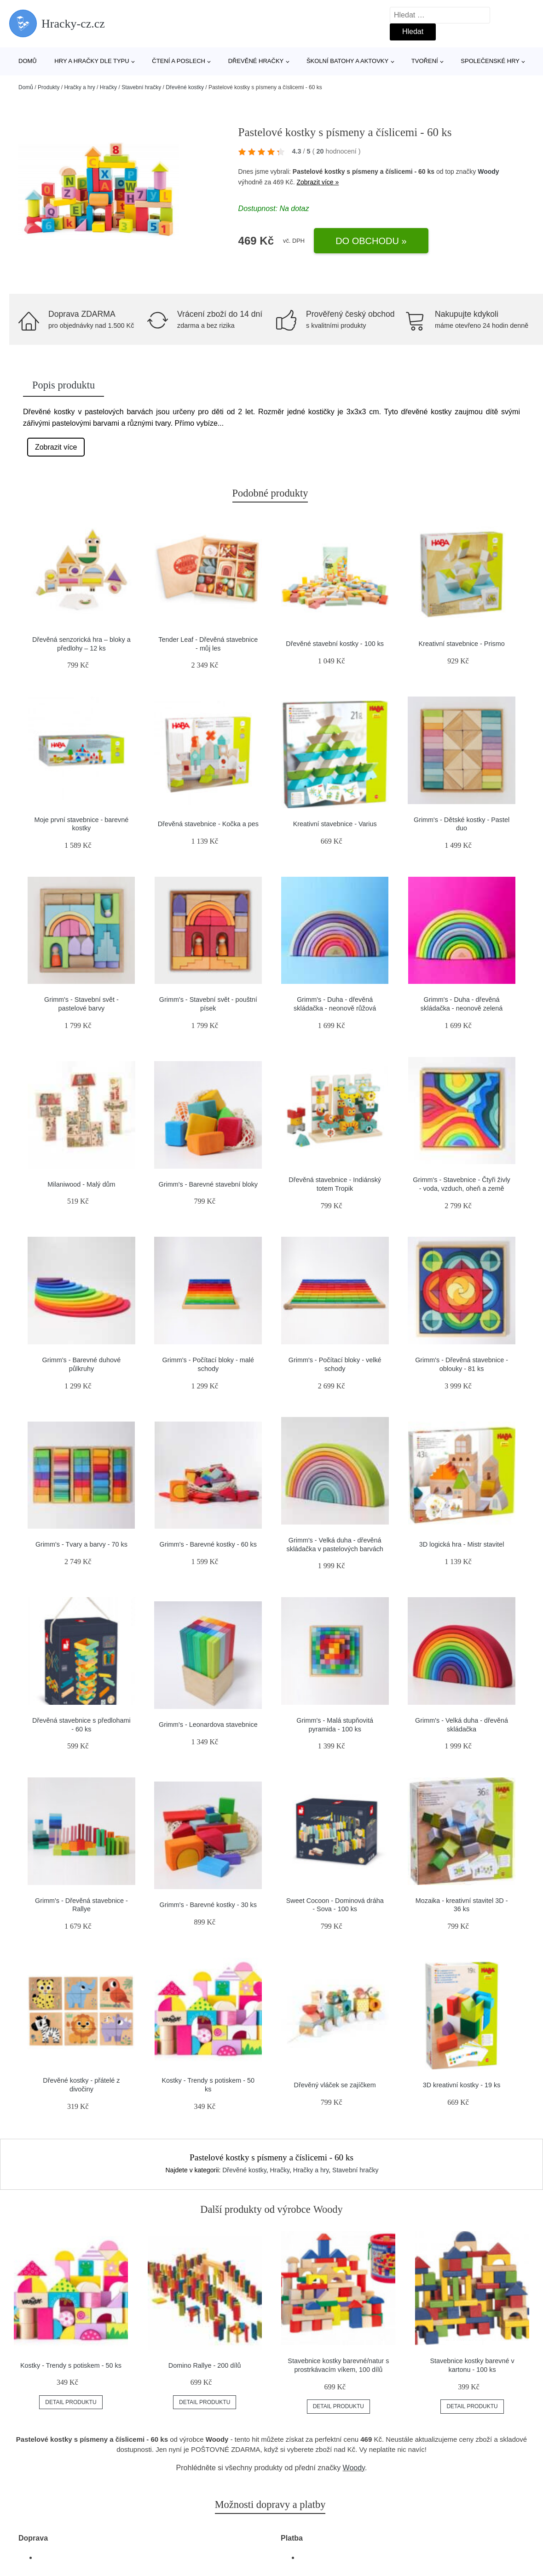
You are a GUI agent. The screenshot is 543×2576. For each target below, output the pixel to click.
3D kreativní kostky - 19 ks (462, 2085)
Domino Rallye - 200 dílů (204, 2365)
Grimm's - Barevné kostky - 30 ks (208, 1904)
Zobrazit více (56, 447)
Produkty (48, 87)
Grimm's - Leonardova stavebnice (208, 1724)
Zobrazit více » (317, 182)
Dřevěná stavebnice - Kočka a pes (208, 824)
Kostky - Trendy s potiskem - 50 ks (70, 2365)
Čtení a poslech (178, 60)
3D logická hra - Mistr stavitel (461, 1544)
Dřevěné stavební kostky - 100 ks (335, 643)
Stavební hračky (141, 87)
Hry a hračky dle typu (91, 60)
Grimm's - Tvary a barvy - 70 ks (81, 1544)
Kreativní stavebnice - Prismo (461, 643)
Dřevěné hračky (256, 60)
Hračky (108, 87)
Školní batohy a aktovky (347, 60)
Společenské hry (490, 60)
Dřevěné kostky (185, 87)
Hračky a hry (79, 87)
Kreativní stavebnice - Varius (335, 824)
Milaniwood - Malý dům (81, 1184)
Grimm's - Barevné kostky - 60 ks (208, 1544)
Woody (488, 171)
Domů (27, 60)
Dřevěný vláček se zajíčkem (335, 2085)
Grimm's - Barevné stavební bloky (208, 1184)
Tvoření (424, 60)
